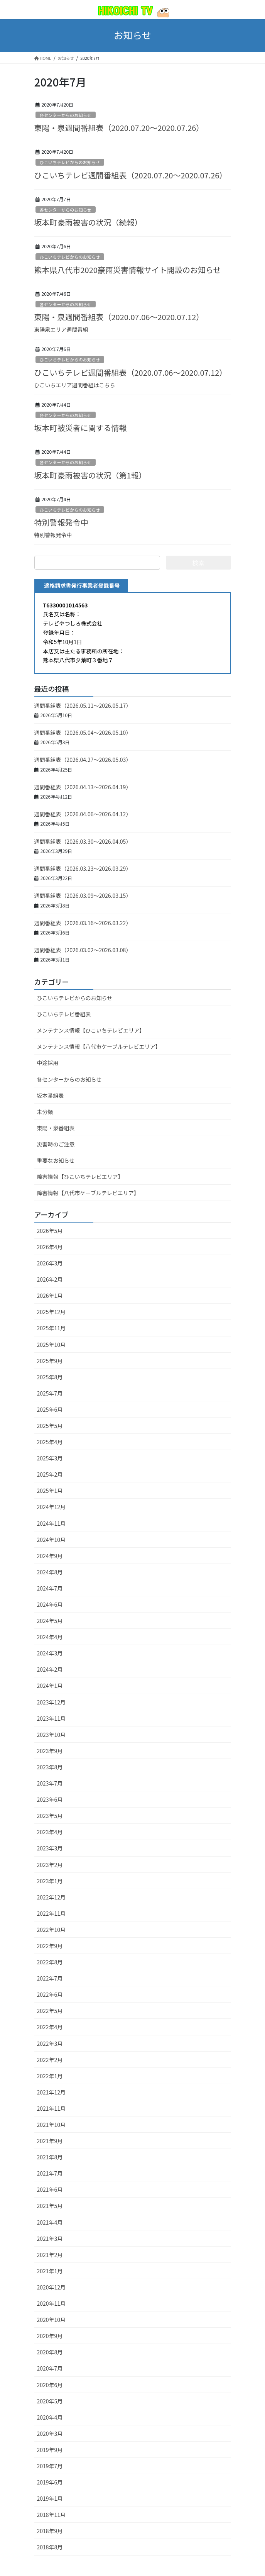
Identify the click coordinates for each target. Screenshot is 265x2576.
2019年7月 (50, 2466)
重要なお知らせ (56, 1160)
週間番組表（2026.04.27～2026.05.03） (83, 759)
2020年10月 (51, 2319)
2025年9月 (50, 1361)
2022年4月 (50, 2027)
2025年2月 (50, 1474)
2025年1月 (50, 1490)
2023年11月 (51, 1718)
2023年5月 (50, 1816)
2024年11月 (51, 1523)
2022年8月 (50, 1962)
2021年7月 (50, 2173)
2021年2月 (50, 2255)
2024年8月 (50, 1572)
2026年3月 (50, 1263)
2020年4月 (50, 2417)
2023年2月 (50, 1865)
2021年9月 (50, 2141)
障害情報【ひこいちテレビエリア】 (80, 1176)
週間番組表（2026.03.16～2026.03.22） (83, 923)
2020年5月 (50, 2401)
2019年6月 (50, 2482)
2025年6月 (50, 1409)
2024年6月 (50, 1604)
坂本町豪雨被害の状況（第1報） (90, 475)
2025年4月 (50, 1442)
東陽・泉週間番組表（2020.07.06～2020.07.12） (119, 316)
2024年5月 (50, 1621)
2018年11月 (51, 2514)
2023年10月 (51, 1734)
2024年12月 (51, 1507)
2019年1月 (50, 2498)
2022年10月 (51, 1929)
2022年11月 (51, 1913)
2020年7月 (50, 2368)
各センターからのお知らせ (65, 115)
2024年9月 (50, 1556)
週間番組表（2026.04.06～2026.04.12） (83, 814)
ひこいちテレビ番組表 (64, 1014)
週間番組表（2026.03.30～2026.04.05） (83, 841)
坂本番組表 (50, 1095)
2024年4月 (50, 1637)
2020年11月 (51, 2303)
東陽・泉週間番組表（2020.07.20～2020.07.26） (119, 127)
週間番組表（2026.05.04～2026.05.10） (83, 732)
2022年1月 (50, 2076)
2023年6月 (50, 1799)
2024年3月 (50, 1653)
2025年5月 (50, 1426)
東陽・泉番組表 (56, 1128)
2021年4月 (50, 2222)
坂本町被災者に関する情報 (80, 427)
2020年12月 (51, 2287)
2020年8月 (50, 2352)
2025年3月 (50, 1458)
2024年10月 (51, 1539)
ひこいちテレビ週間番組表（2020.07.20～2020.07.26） (130, 175)
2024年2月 (50, 1669)
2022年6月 (50, 1994)
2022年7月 (50, 1978)
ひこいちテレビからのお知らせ (70, 162)
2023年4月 (50, 1832)
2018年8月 (50, 2547)
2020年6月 (50, 2385)
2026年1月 (50, 1295)
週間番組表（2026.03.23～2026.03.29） (83, 868)
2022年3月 (50, 2043)
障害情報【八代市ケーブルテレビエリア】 (88, 1193)
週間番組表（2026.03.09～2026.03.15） (83, 895)
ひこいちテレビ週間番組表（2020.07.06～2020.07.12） (130, 372)
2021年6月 (50, 2189)
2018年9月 (50, 2531)
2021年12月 (51, 2092)
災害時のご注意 (56, 1144)
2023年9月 (50, 1751)
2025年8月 (50, 1377)
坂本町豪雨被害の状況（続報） (88, 222)
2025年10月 (51, 1344)
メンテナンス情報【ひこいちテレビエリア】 (91, 1030)
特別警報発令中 (61, 522)
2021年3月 (50, 2238)
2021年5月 (50, 2206)
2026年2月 (50, 1279)
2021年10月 (51, 2124)
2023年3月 (50, 1848)
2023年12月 (51, 1702)
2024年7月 (50, 1588)
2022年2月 (50, 2060)
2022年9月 (50, 1946)
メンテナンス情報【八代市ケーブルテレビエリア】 (99, 1046)
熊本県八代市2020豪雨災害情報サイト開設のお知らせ (127, 269)
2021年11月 (51, 2108)
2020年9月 (50, 2336)
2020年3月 (50, 2433)
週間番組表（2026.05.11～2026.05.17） (83, 705)
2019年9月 (50, 2450)
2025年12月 (51, 1312)
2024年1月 (50, 1685)
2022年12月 (51, 1897)
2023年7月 (50, 1783)
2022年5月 (50, 2011)
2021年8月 (50, 2157)
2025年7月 (50, 1393)
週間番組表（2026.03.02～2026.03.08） (83, 950)
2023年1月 (50, 1881)
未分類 (45, 1112)
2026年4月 (50, 1247)
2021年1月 (50, 2271)
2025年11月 (51, 1328)
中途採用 (48, 1063)
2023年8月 (50, 1767)
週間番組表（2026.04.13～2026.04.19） (83, 787)
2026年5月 (50, 1231)
